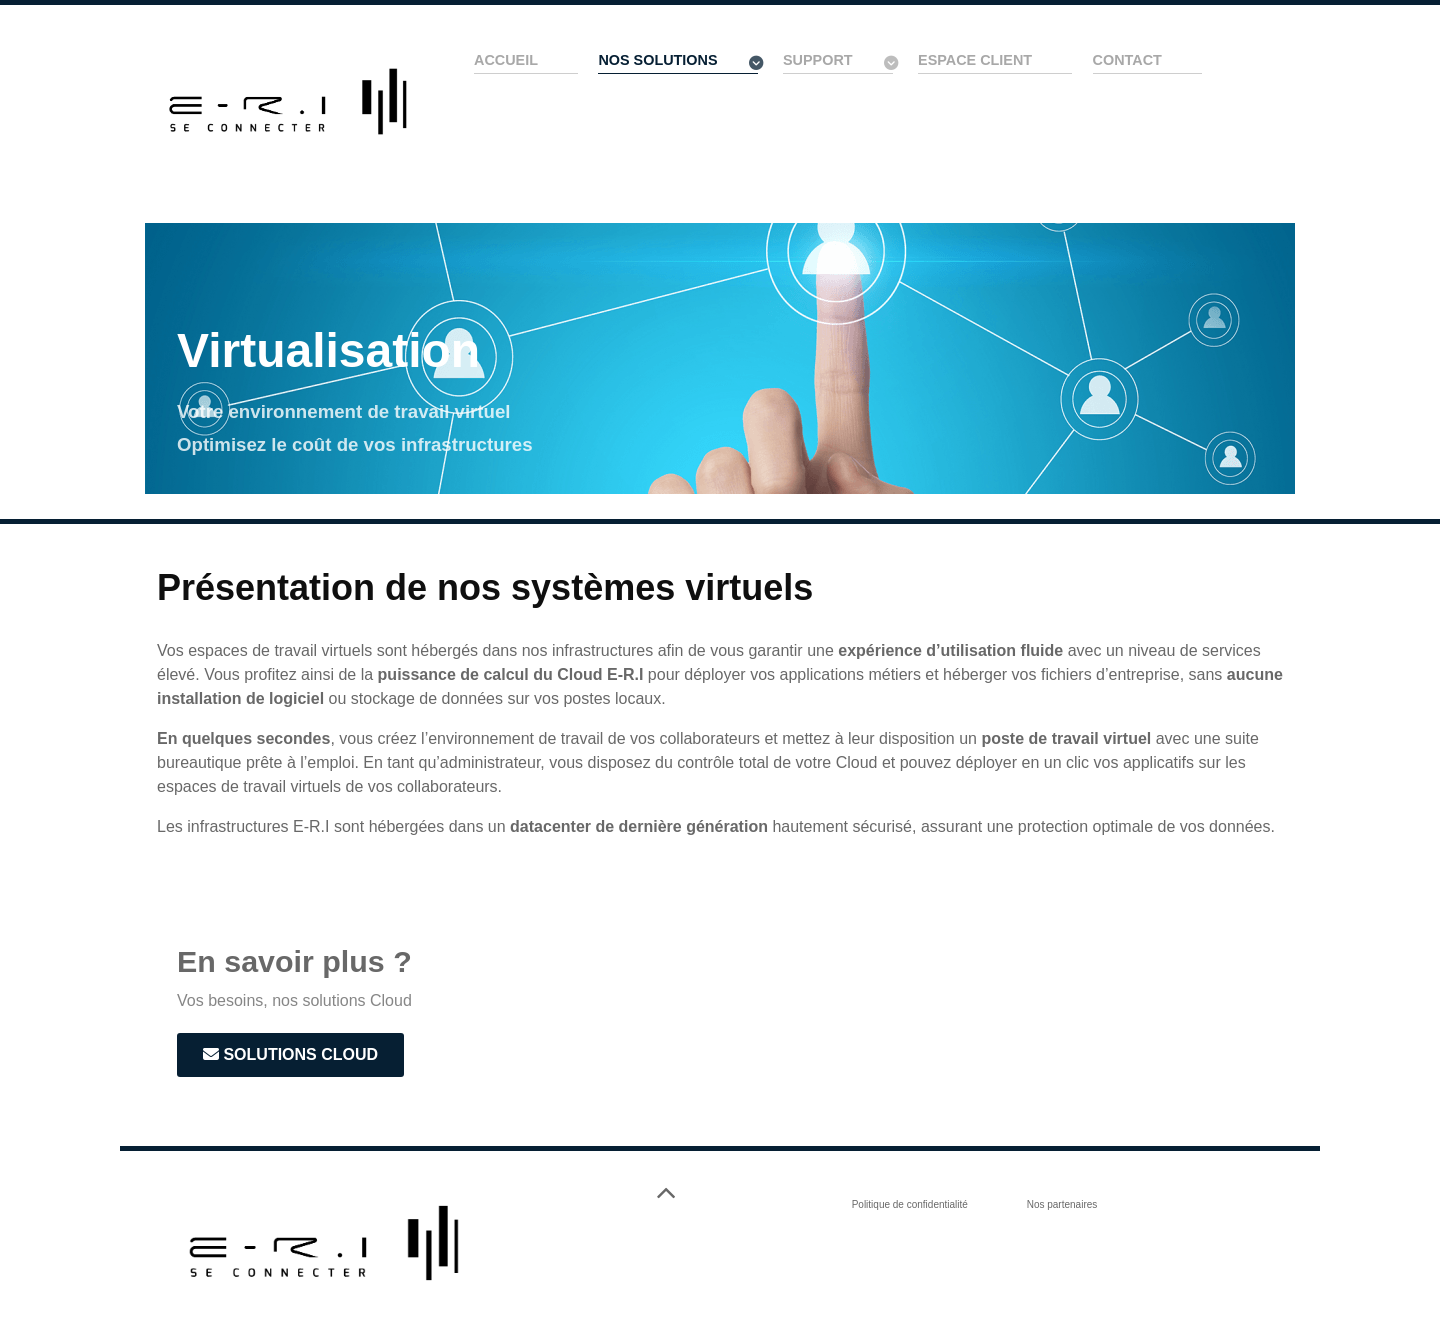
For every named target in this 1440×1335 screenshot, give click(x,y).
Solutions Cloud (290, 1054)
